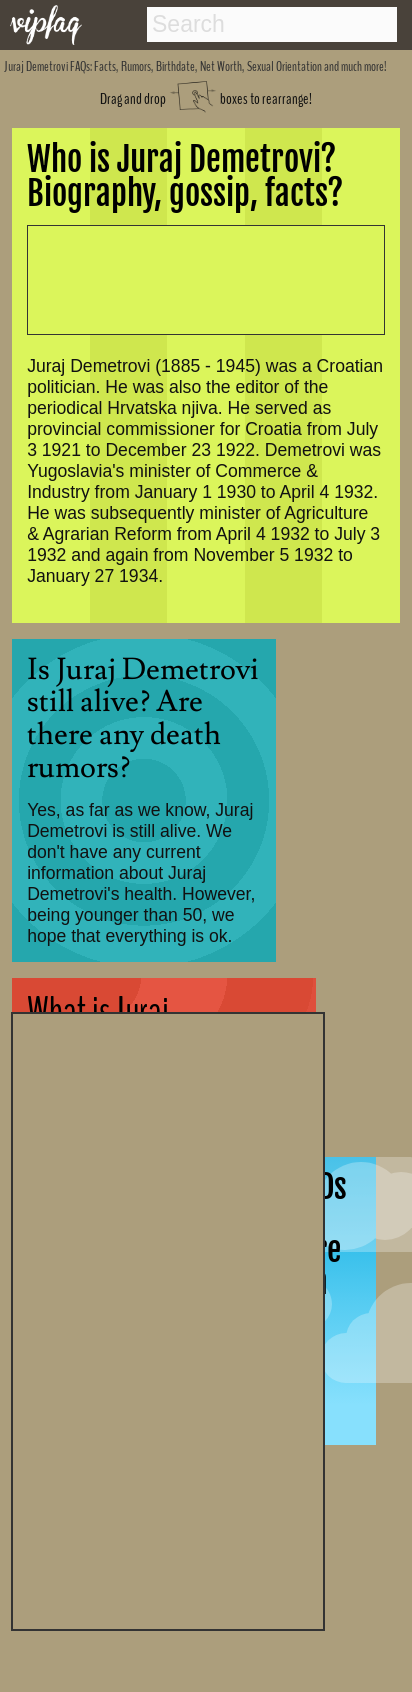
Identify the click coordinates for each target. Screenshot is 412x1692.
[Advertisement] (168, 1319)
